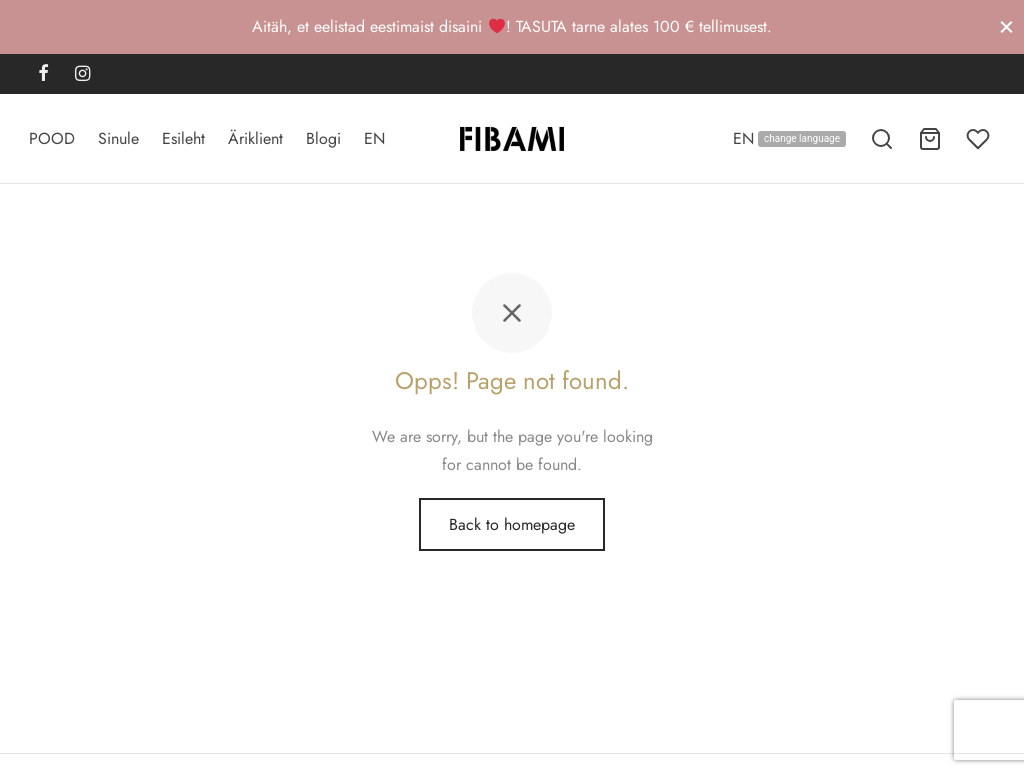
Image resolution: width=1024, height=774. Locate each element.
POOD (52, 138)
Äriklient (255, 138)
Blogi (323, 138)
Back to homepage (512, 528)
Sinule (118, 138)
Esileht (183, 138)
